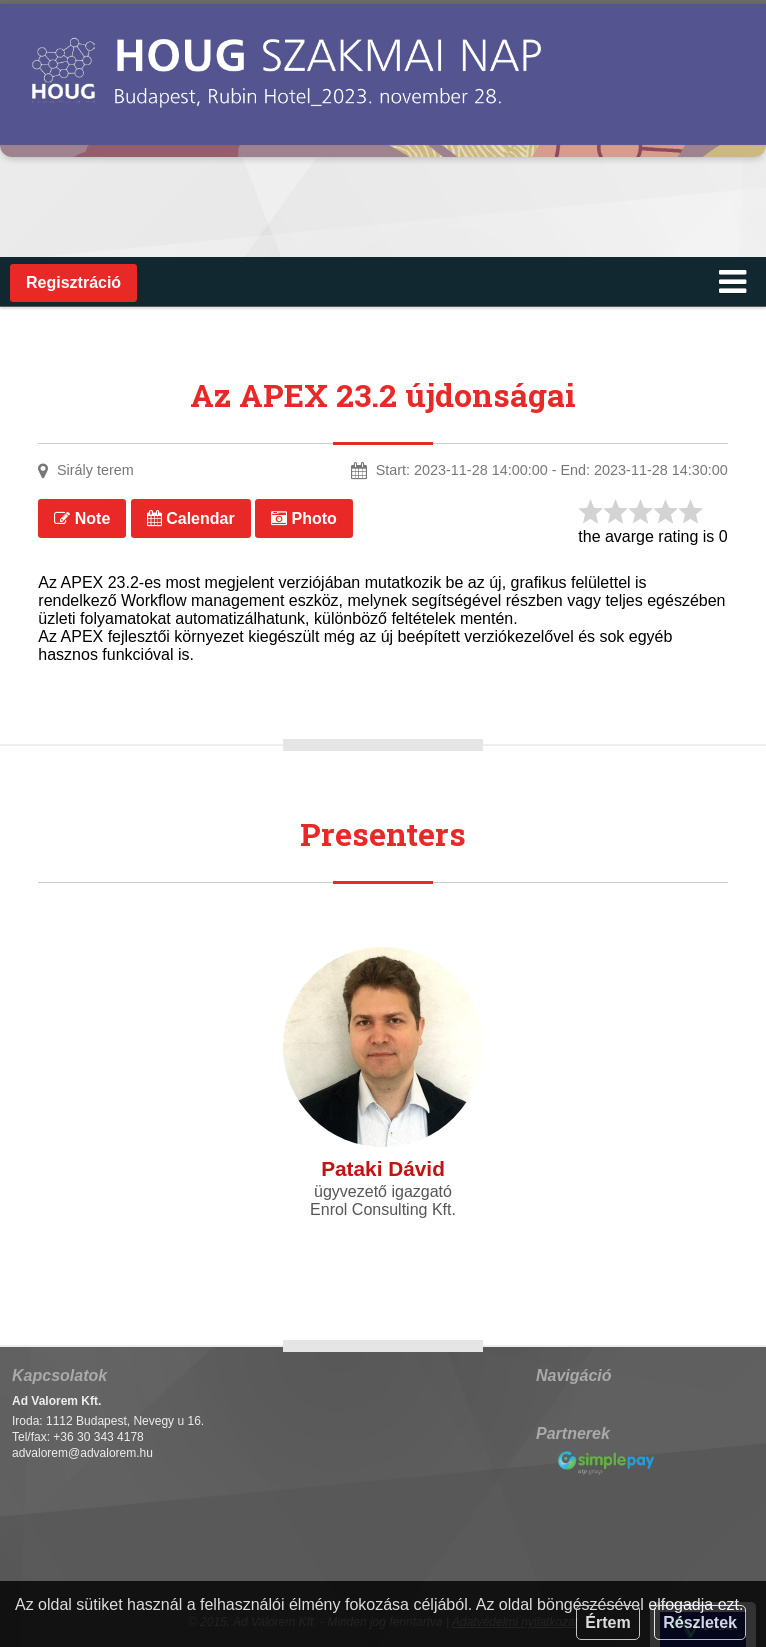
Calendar (191, 518)
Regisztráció (73, 282)
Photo (304, 518)
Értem (607, 1622)
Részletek (700, 1622)
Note (82, 518)
